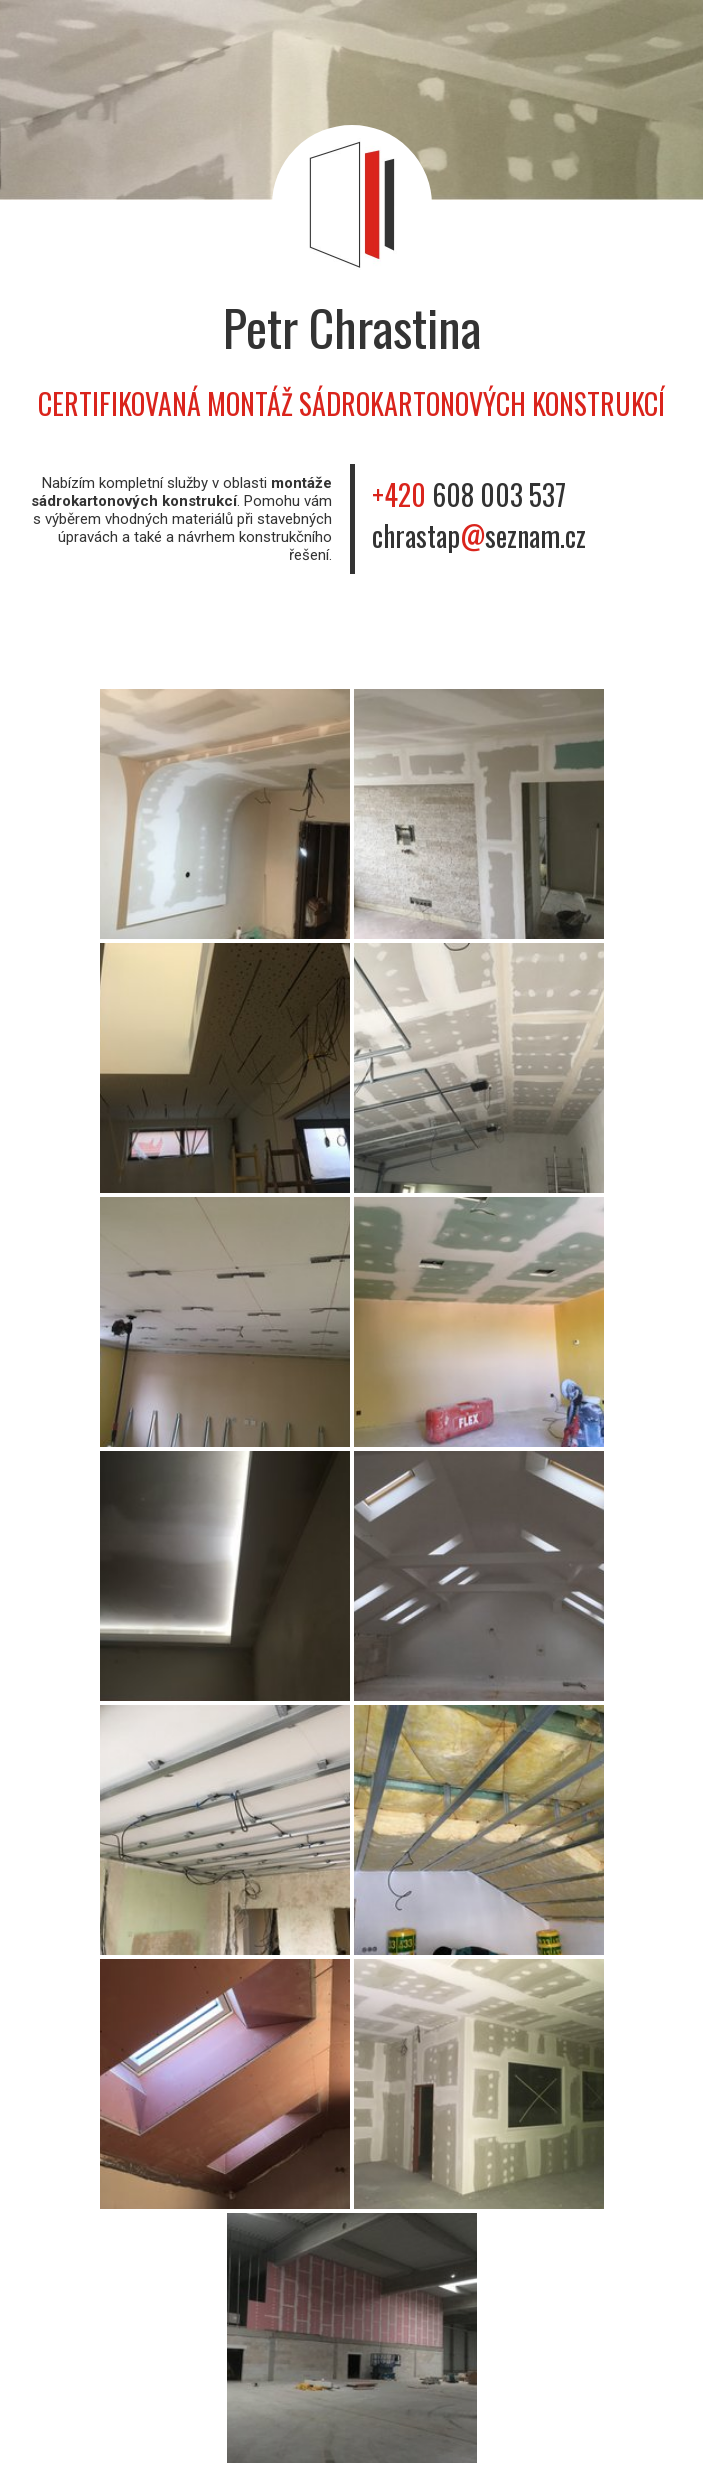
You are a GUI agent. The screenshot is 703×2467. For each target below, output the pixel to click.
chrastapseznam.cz (479, 535)
